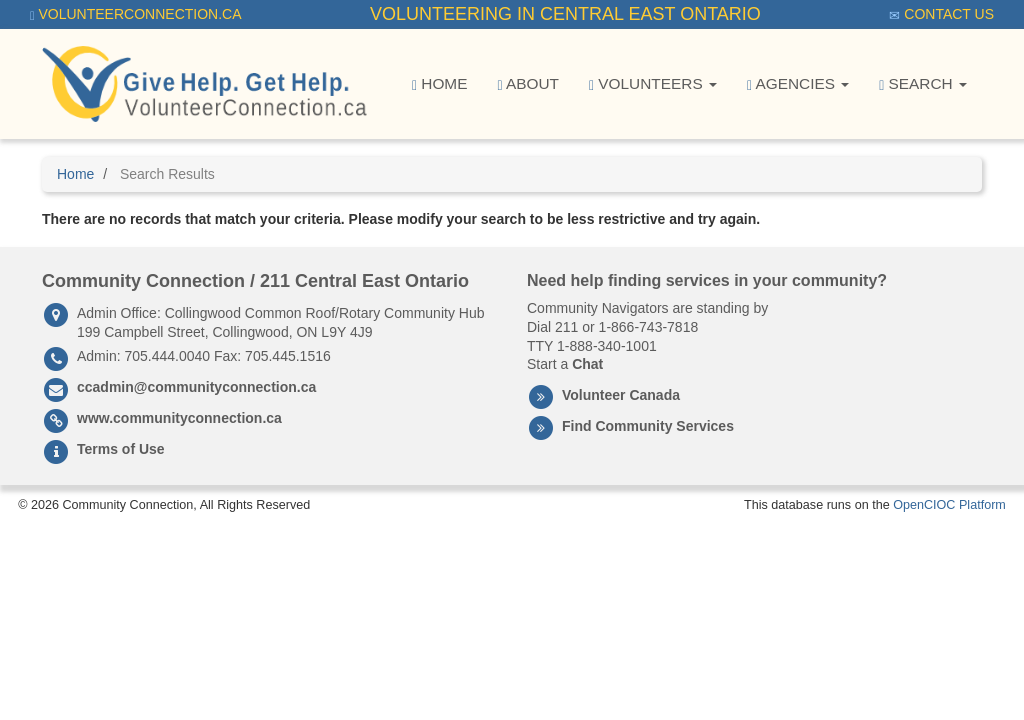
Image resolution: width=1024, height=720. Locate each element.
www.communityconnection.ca (179, 418)
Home (440, 84)
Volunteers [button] (653, 84)
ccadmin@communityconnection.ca (196, 387)
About (528, 84)
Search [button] (923, 84)
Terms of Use (121, 449)
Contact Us (941, 14)
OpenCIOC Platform (949, 505)
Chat (587, 364)
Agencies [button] (798, 84)
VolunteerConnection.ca (136, 14)
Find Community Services (648, 426)
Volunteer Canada (621, 395)
